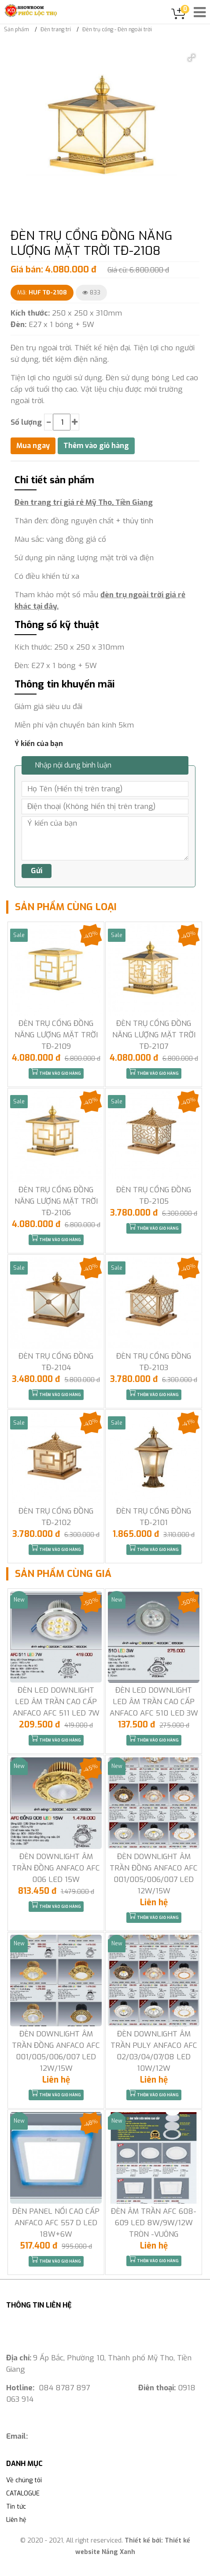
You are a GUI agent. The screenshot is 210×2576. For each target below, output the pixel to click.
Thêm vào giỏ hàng (56, 1072)
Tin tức (16, 2507)
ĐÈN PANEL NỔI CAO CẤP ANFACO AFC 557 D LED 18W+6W (55, 2222)
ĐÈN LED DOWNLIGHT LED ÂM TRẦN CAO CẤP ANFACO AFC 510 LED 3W (154, 1701)
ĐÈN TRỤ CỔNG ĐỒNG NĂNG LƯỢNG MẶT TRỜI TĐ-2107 (153, 1034)
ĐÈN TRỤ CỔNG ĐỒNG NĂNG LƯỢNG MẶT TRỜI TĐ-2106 (56, 1201)
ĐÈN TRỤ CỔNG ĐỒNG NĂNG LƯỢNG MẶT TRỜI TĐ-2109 (56, 1034)
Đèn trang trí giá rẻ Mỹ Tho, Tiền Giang (84, 502)
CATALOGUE (23, 2493)
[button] (191, 58)
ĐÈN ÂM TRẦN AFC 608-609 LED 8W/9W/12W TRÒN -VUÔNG (153, 2222)
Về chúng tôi (24, 2480)
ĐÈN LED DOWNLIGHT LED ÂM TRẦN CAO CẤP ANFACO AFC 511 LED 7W (56, 1701)
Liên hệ (16, 2520)
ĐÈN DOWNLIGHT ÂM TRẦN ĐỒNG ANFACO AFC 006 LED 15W (56, 1868)
